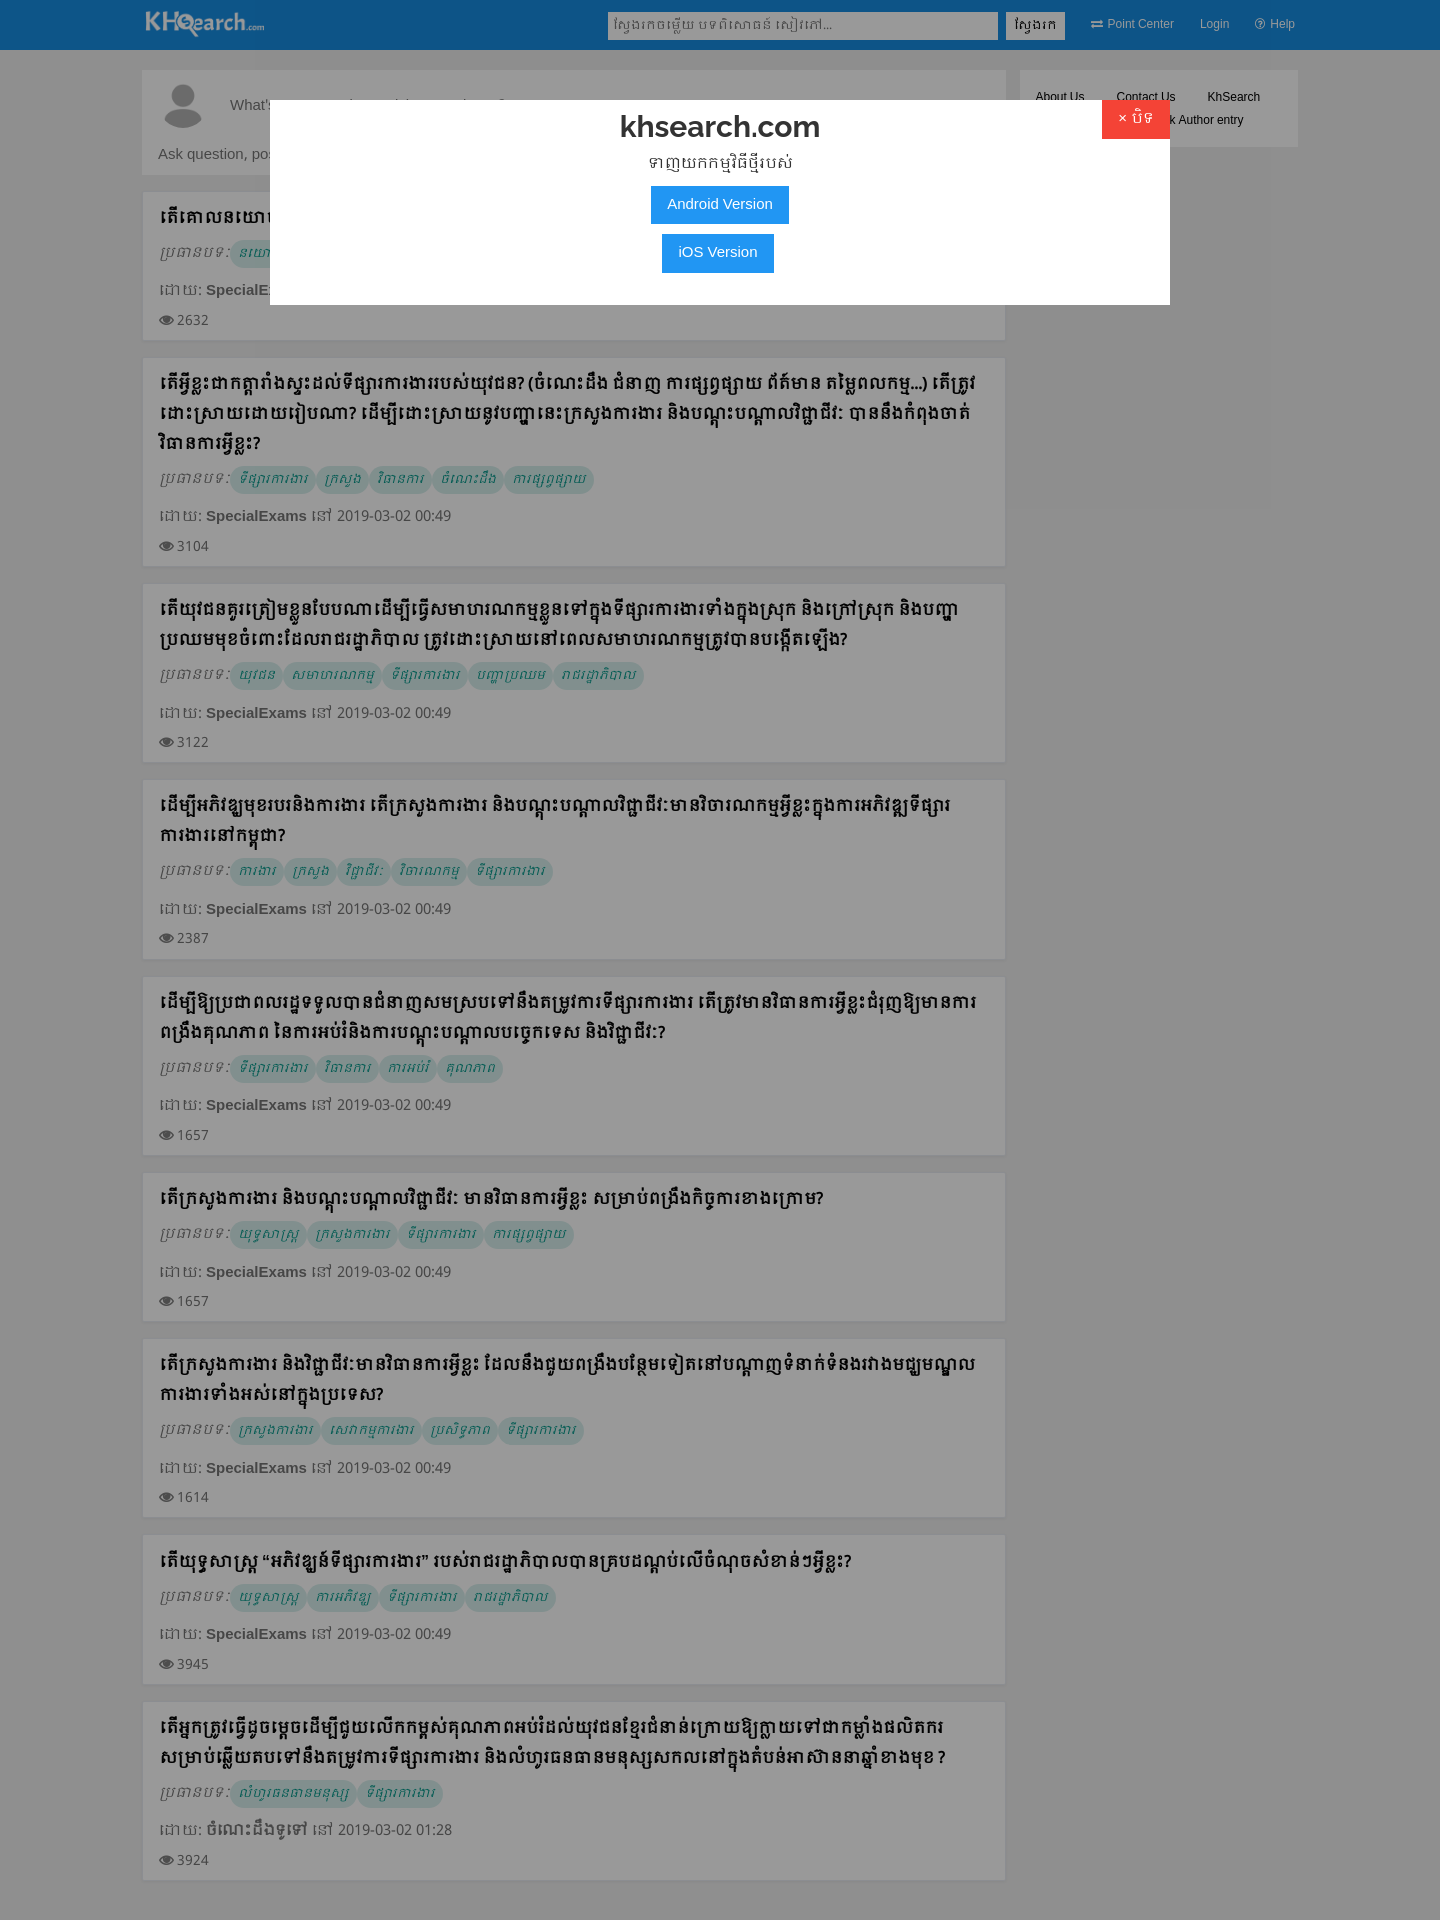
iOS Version (717, 253)
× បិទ (1136, 119)
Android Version (720, 205)
